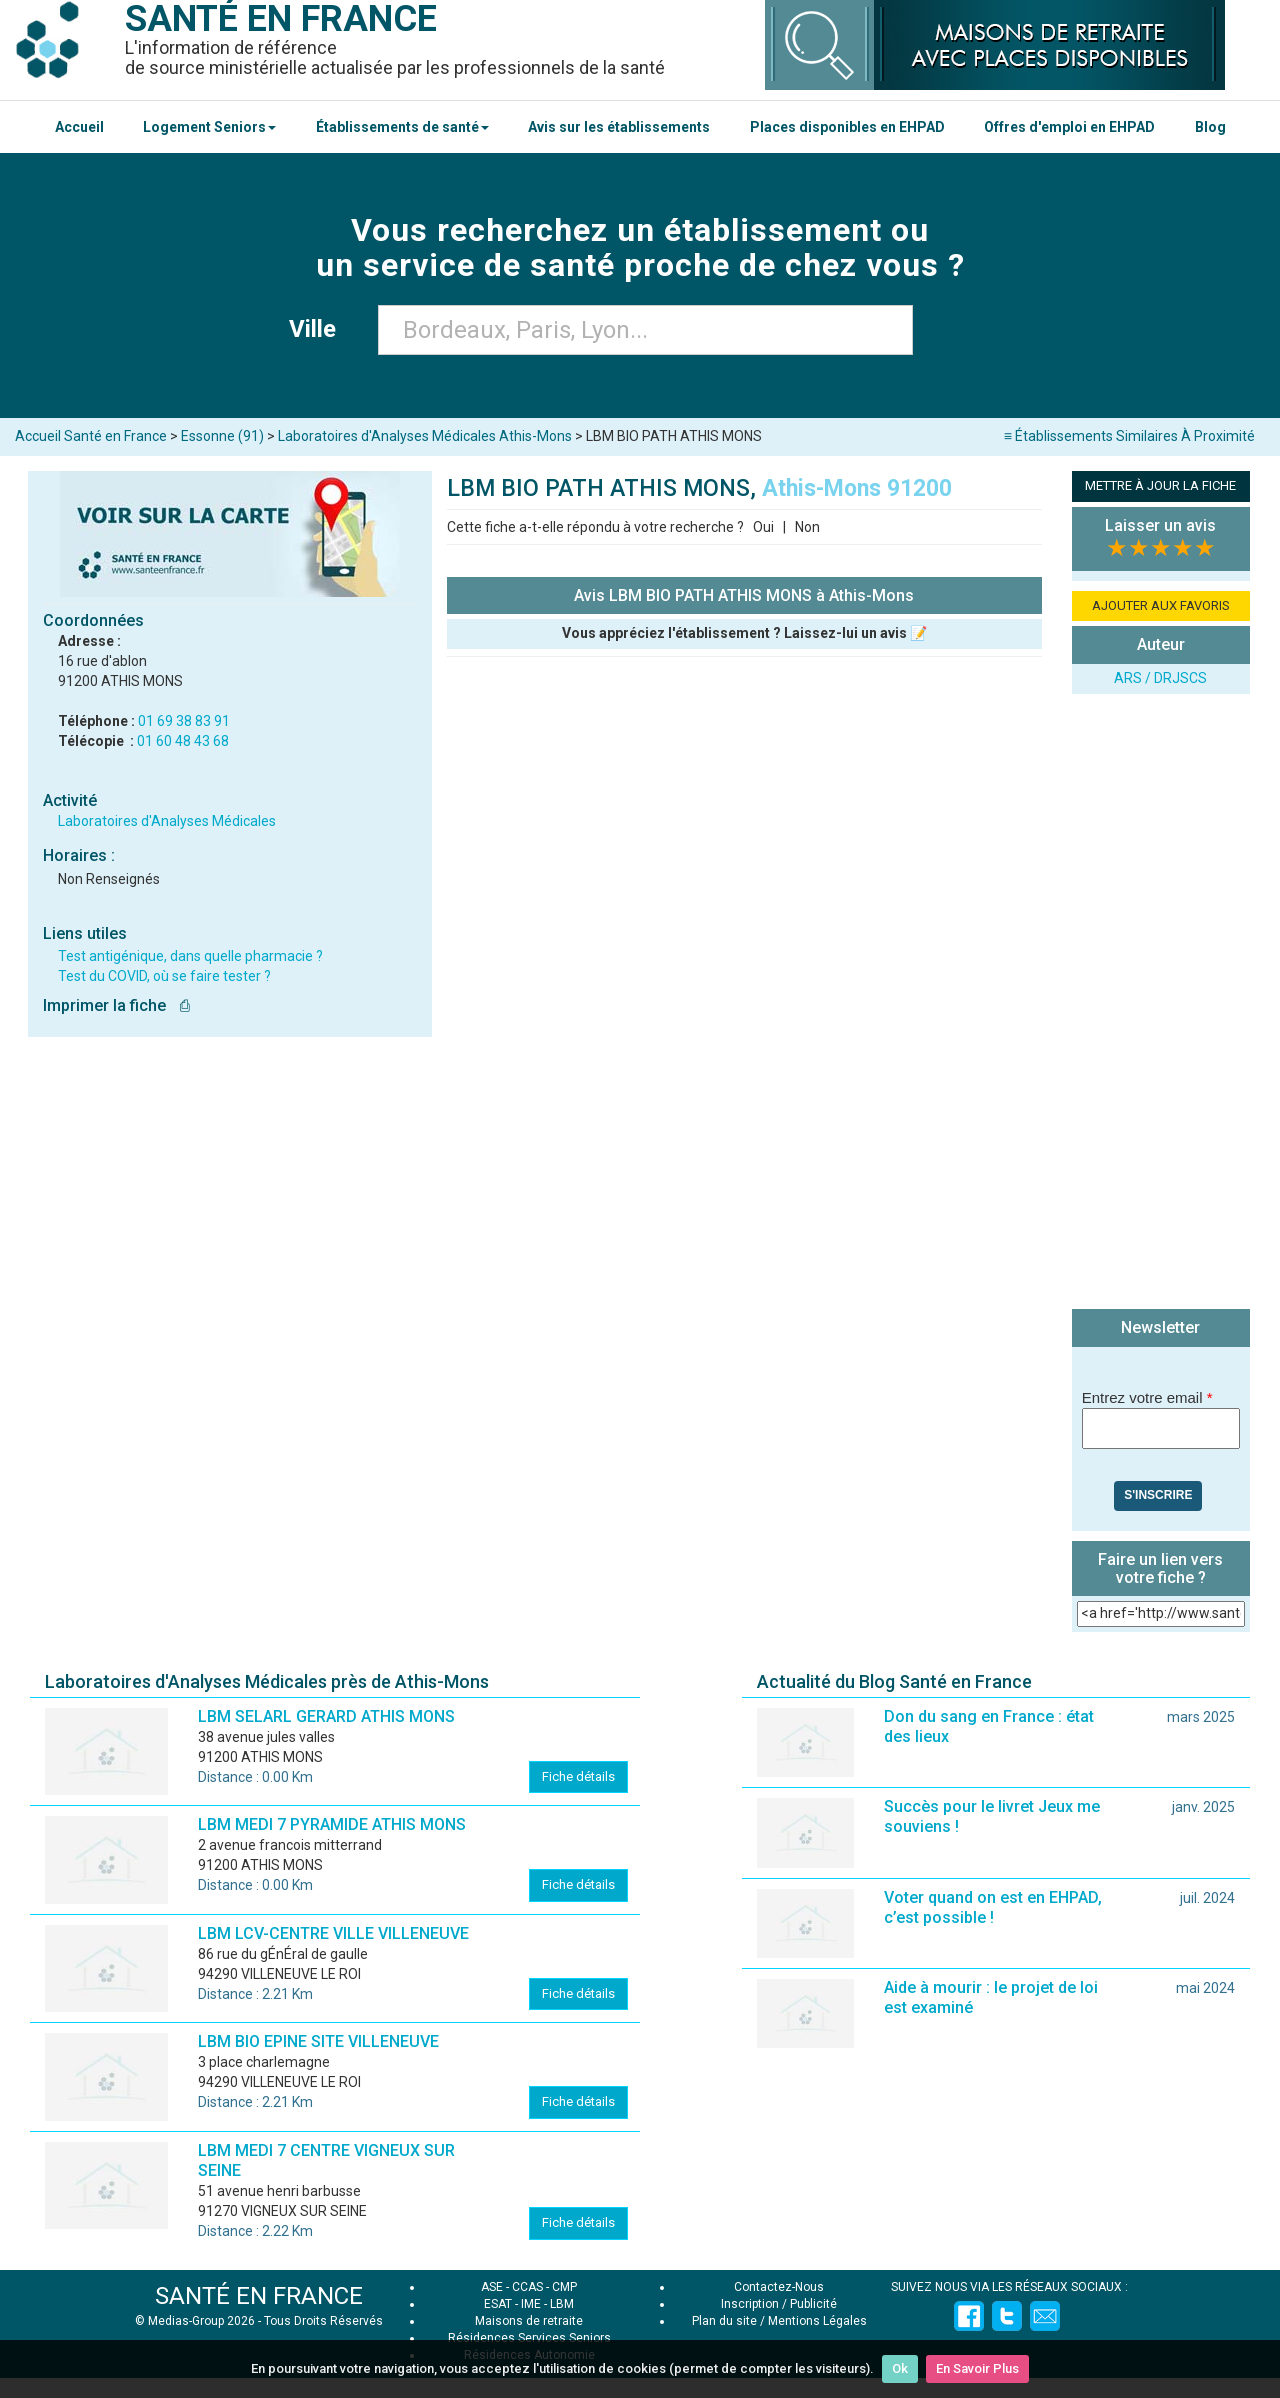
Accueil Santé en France (91, 436)
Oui (763, 527)
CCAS (527, 2287)
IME (531, 2304)
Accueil (79, 127)
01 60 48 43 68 (183, 741)
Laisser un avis (1160, 525)
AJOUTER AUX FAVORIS (1161, 605)
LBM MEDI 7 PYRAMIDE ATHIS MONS (332, 1824)
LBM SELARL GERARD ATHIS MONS (326, 1716)
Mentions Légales (817, 2321)
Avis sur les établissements (619, 127)
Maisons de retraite (529, 2321)
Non (807, 527)
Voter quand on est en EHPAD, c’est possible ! (993, 1907)
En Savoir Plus (977, 2368)
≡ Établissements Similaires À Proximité (1129, 436)
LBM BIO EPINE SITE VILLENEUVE (318, 2041)
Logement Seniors (209, 127)
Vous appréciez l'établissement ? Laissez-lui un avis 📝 (744, 633)
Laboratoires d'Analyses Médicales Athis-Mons (425, 436)
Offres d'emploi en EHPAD (1069, 127)
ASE (492, 2287)
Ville (318, 329)
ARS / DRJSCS (1160, 678)
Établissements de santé (402, 127)
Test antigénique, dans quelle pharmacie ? (190, 956)
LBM (562, 2304)
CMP (564, 2287)
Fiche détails (578, 1776)
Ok (900, 2368)
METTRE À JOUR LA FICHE (1160, 485)
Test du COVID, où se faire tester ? (164, 976)
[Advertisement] (1161, 1004)
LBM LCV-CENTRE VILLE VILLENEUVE (333, 1933)
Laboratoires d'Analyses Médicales (167, 821)
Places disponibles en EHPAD (847, 127)
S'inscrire (1158, 1495)
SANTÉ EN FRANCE (259, 2296)
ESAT (498, 2304)
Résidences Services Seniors (529, 2338)
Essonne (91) (222, 436)
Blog (1210, 127)
